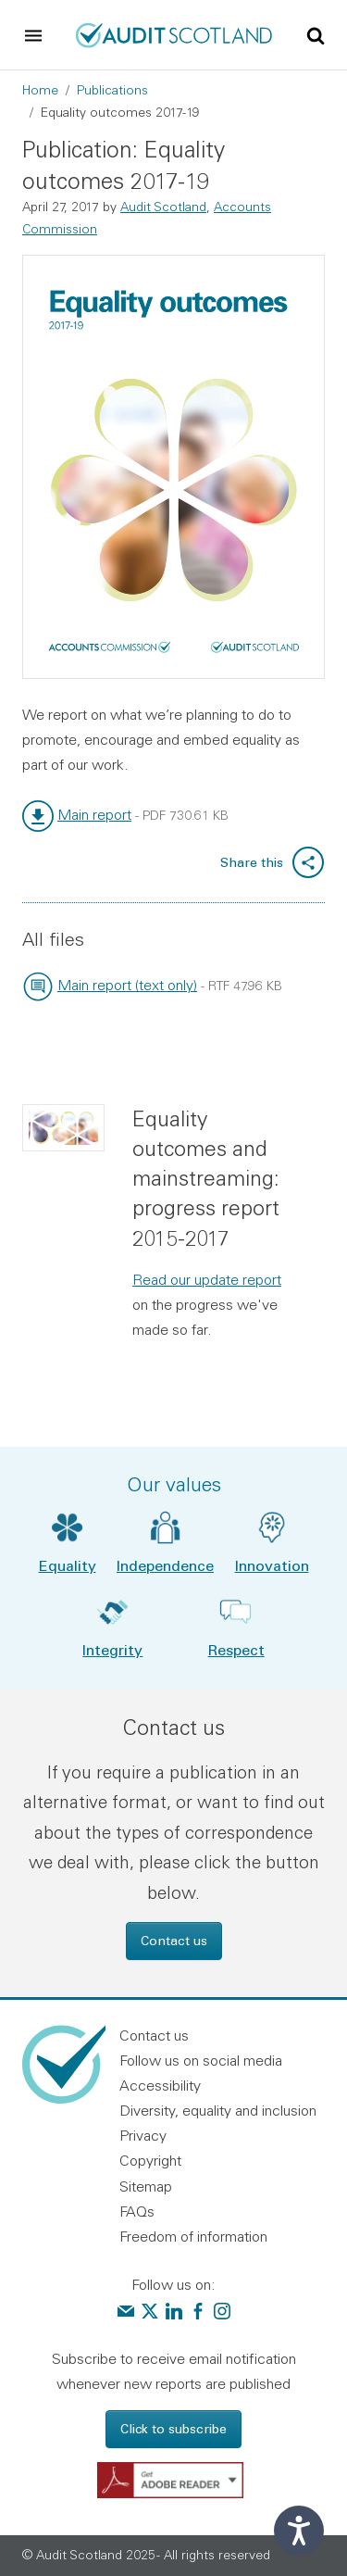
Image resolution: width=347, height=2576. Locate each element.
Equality (67, 1565)
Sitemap (145, 2186)
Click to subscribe (173, 2428)
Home (40, 90)
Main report (94, 814)
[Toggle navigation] (33, 35)
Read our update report (206, 1279)
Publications (112, 90)
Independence (165, 1565)
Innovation (272, 1565)
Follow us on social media (200, 2060)
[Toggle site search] (315, 34)
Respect (236, 1649)
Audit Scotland (163, 206)
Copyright (150, 2160)
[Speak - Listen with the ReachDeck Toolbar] (299, 2531)
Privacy (143, 2135)
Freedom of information (193, 2236)
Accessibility (160, 2085)
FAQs (137, 2211)
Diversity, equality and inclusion (217, 2110)
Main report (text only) (127, 984)
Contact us (174, 1940)
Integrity (112, 1649)
